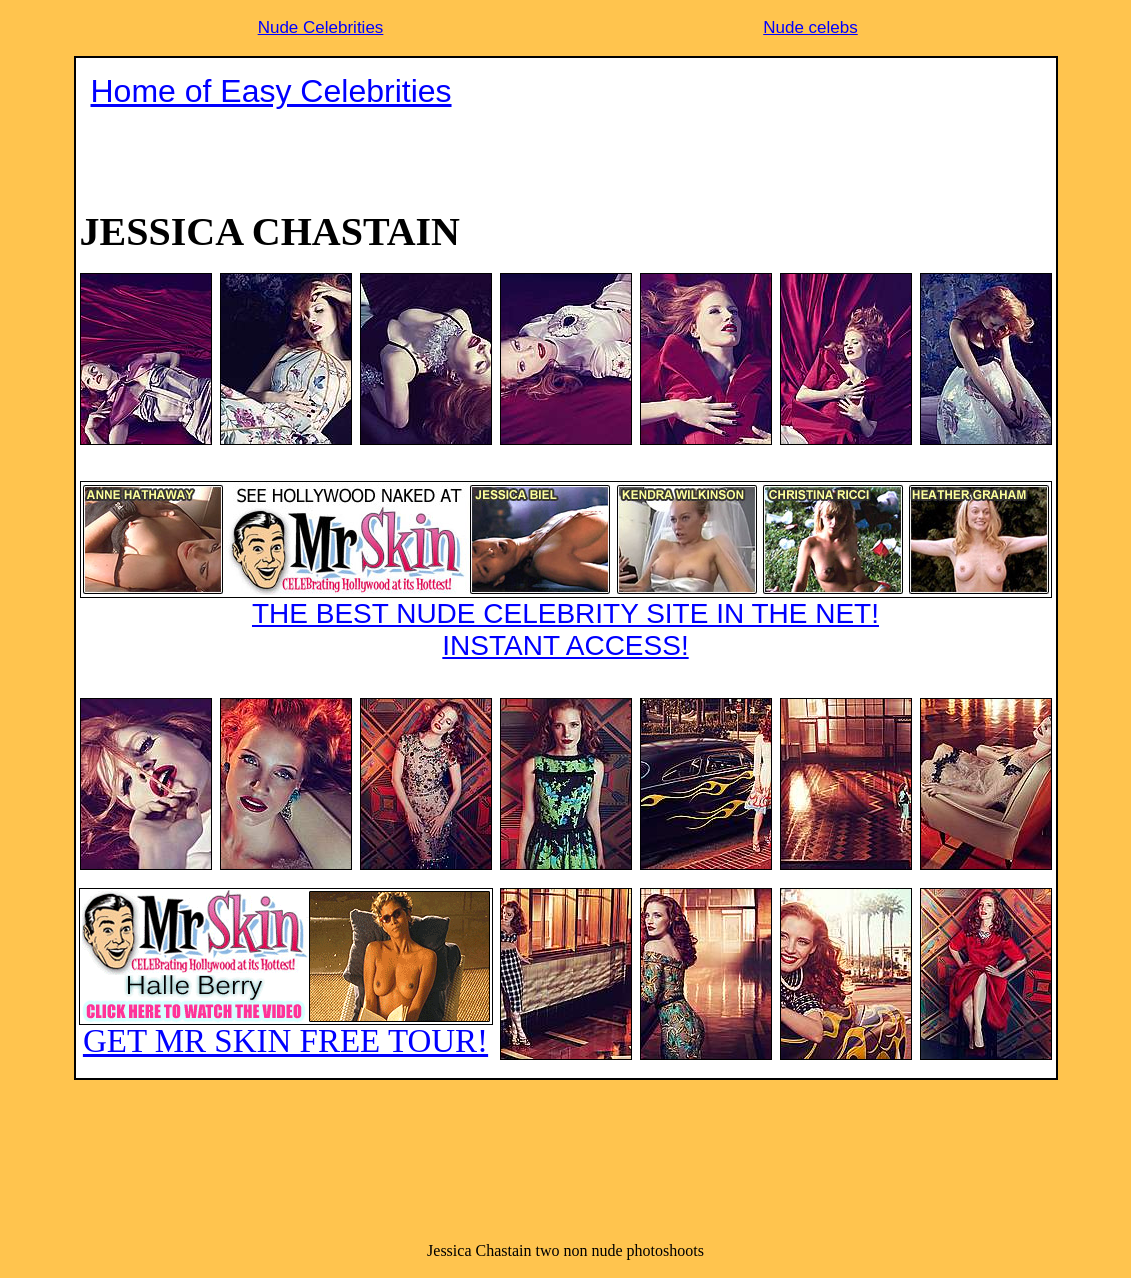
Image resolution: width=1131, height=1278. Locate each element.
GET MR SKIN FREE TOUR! (286, 973)
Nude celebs (810, 27)
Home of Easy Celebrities (271, 91)
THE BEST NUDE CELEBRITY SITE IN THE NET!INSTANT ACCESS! (566, 571)
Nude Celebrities (321, 27)
